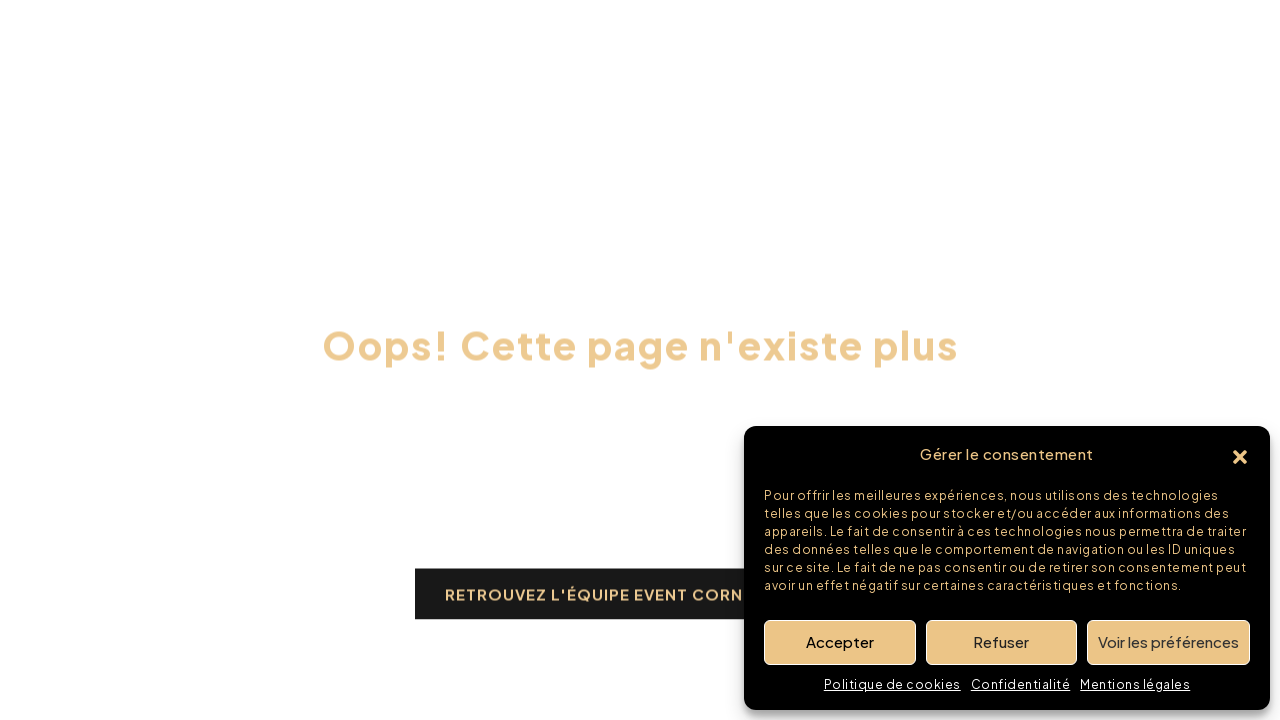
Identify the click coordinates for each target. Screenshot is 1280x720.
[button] (1240, 454)
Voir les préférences (1168, 641)
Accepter (840, 641)
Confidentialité (1021, 684)
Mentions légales (1135, 684)
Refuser (1001, 641)
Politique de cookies (892, 684)
